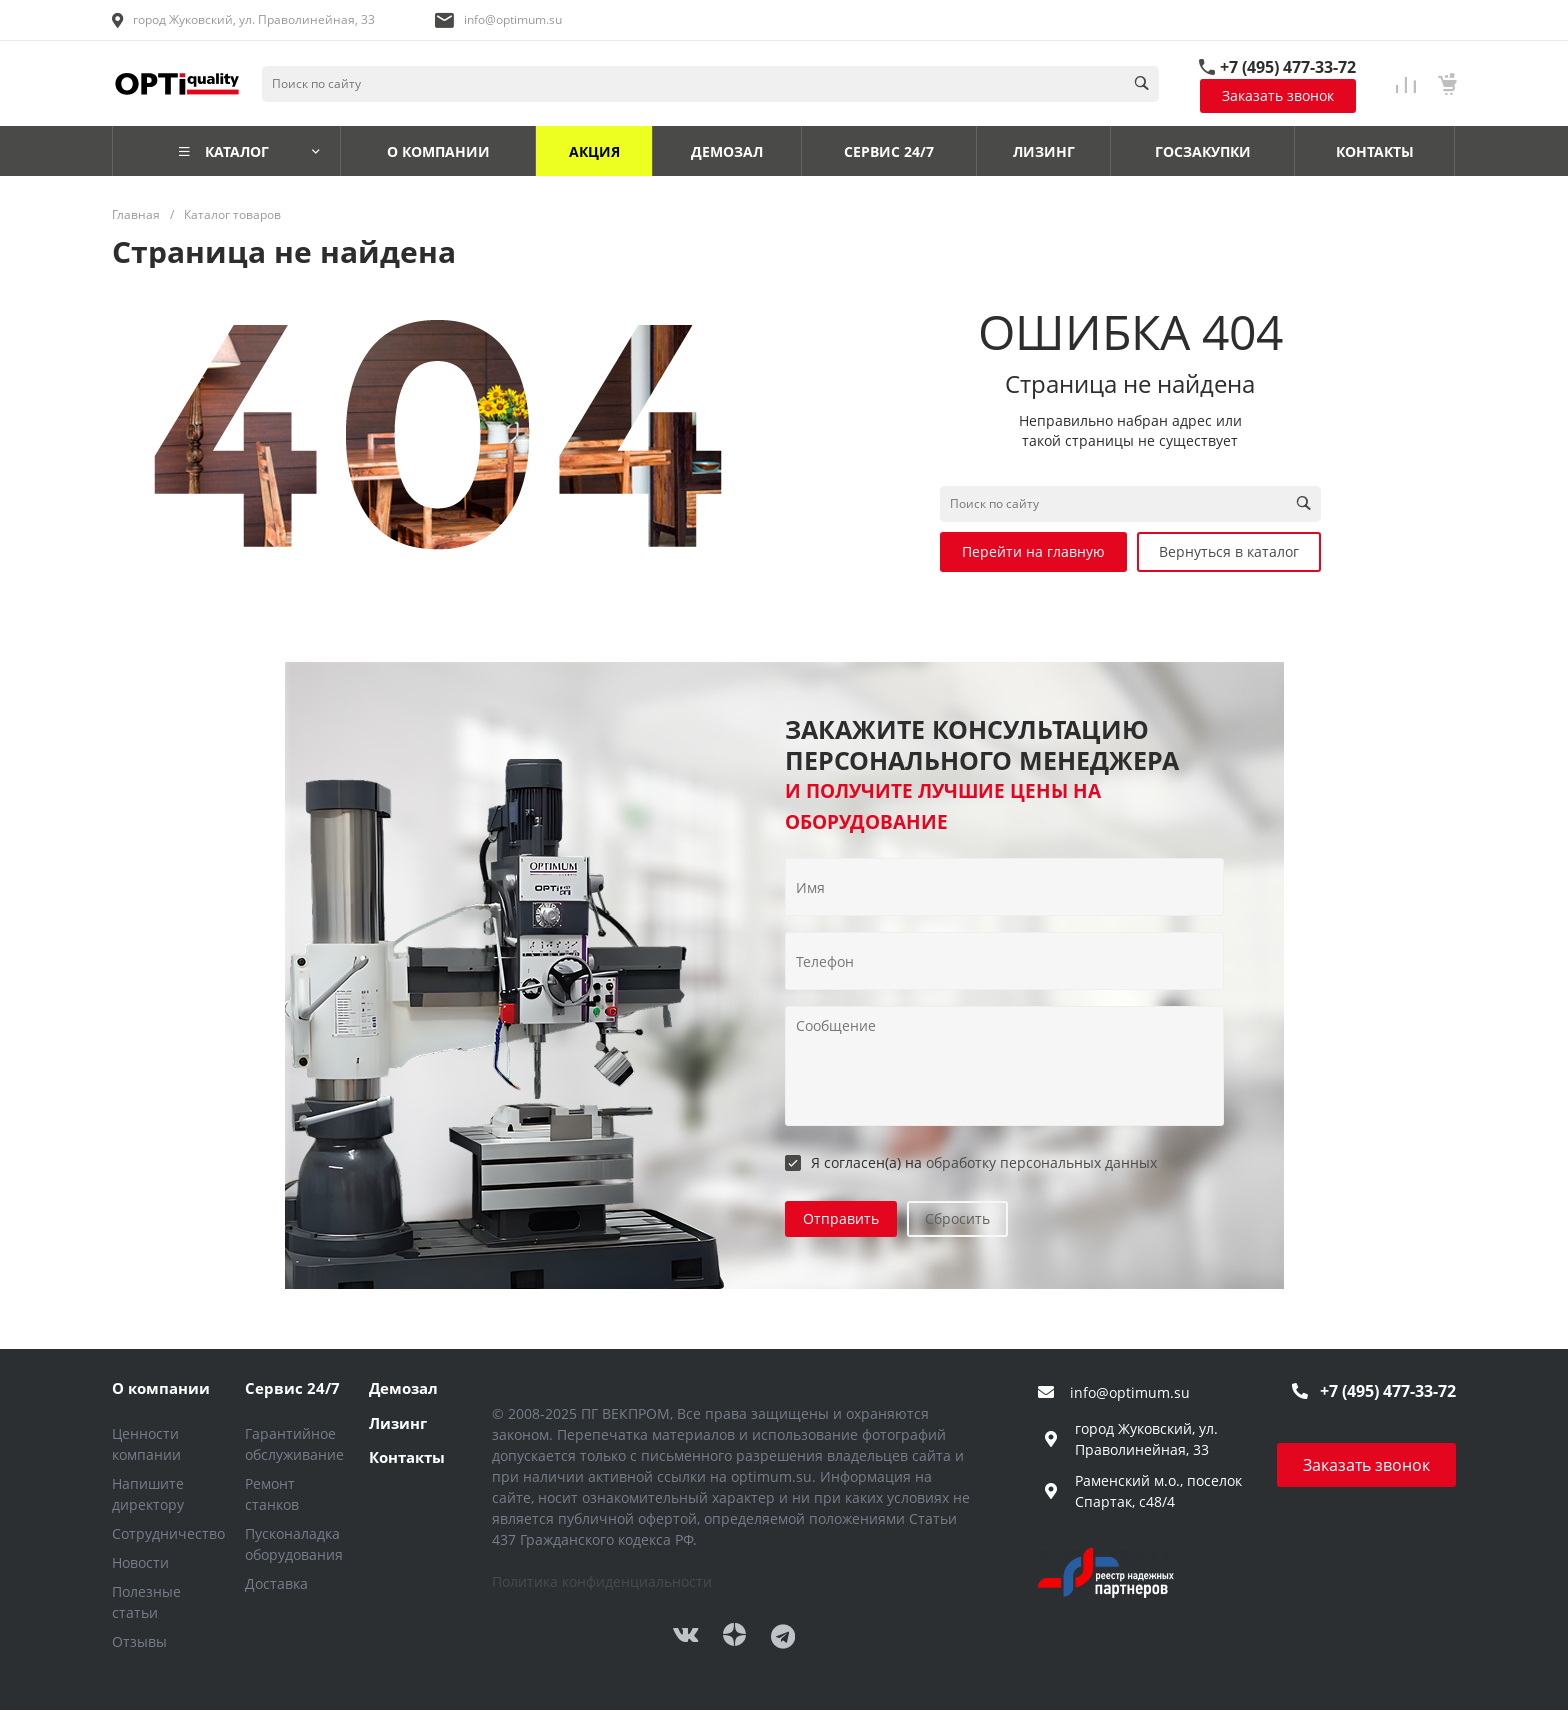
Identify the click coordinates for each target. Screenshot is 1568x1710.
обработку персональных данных (1041, 1162)
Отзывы (139, 1641)
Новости (140, 1562)
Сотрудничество (168, 1533)
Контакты (407, 1457)
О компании (161, 1388)
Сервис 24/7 (292, 1388)
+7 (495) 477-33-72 (1288, 67)
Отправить (841, 1218)
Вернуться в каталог (1229, 551)
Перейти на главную (1033, 551)
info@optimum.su (513, 19)
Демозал (403, 1388)
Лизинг (398, 1423)
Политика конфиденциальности (602, 1581)
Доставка (276, 1583)
